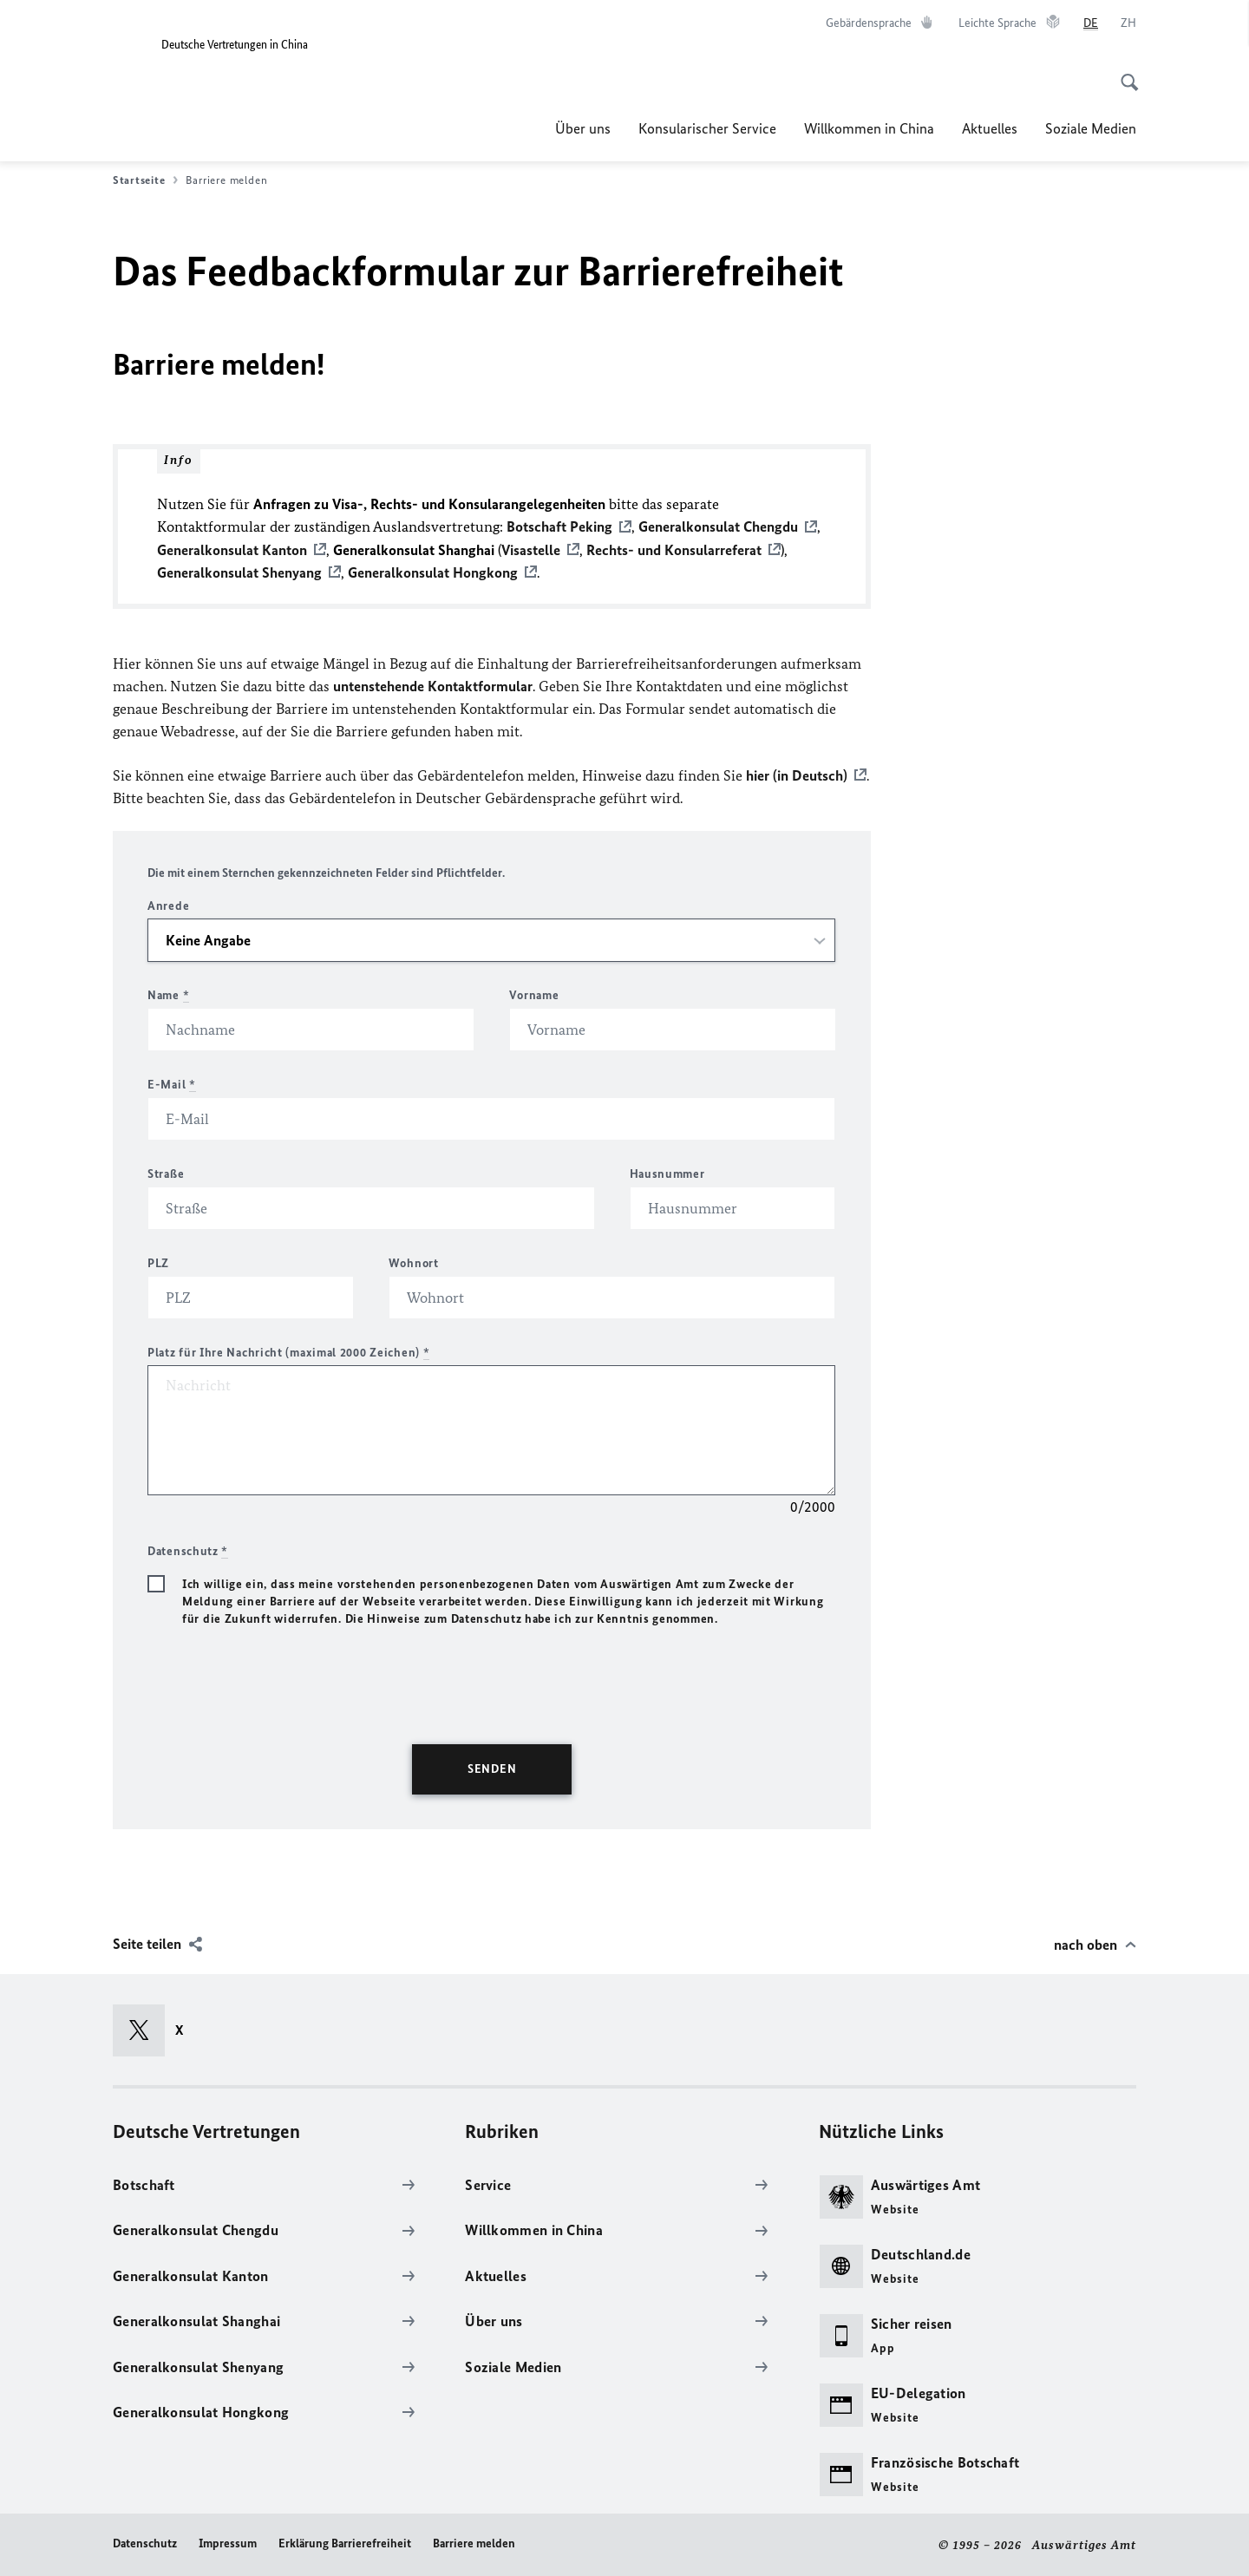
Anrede (168, 905)
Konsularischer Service (707, 128)
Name (168, 994)
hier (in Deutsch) (796, 774)
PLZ (158, 1262)
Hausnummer (667, 1173)
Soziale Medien (1090, 128)
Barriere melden (474, 2542)
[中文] (1128, 23)
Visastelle (530, 549)
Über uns (583, 128)
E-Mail (171, 1083)
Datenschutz (145, 2542)
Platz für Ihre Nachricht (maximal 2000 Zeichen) (288, 1351)
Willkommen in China (869, 128)
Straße (165, 1173)
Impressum (228, 2542)
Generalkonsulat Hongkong (433, 571)
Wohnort (414, 1262)
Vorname (534, 994)
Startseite (145, 180)
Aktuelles (989, 128)
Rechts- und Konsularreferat (674, 549)
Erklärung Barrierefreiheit (344, 2542)
